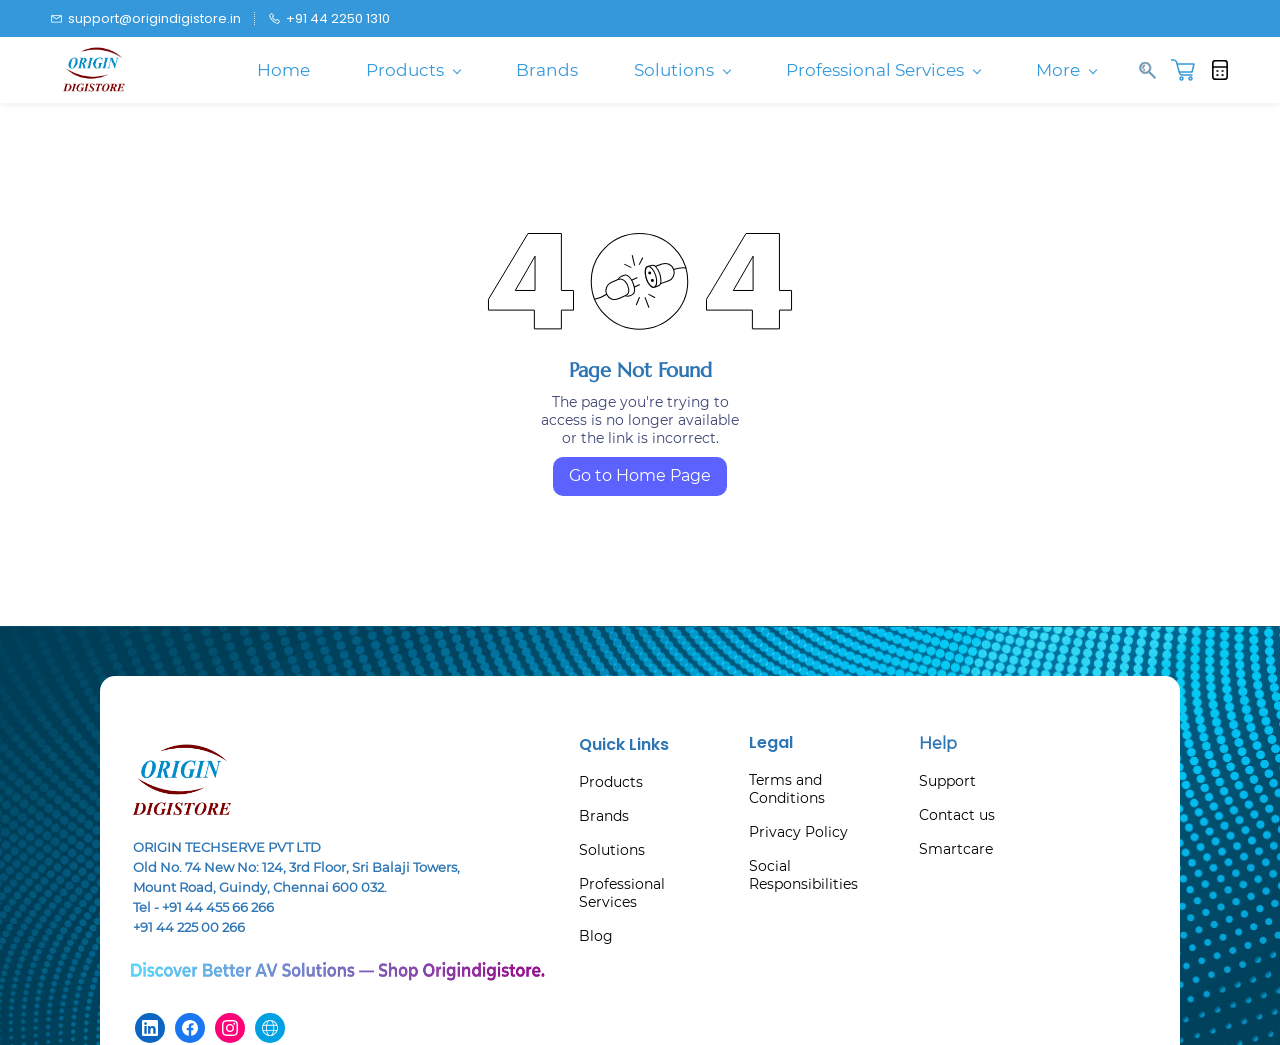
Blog (596, 936)
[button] (1190, 70)
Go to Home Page (640, 475)
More (1066, 70)
